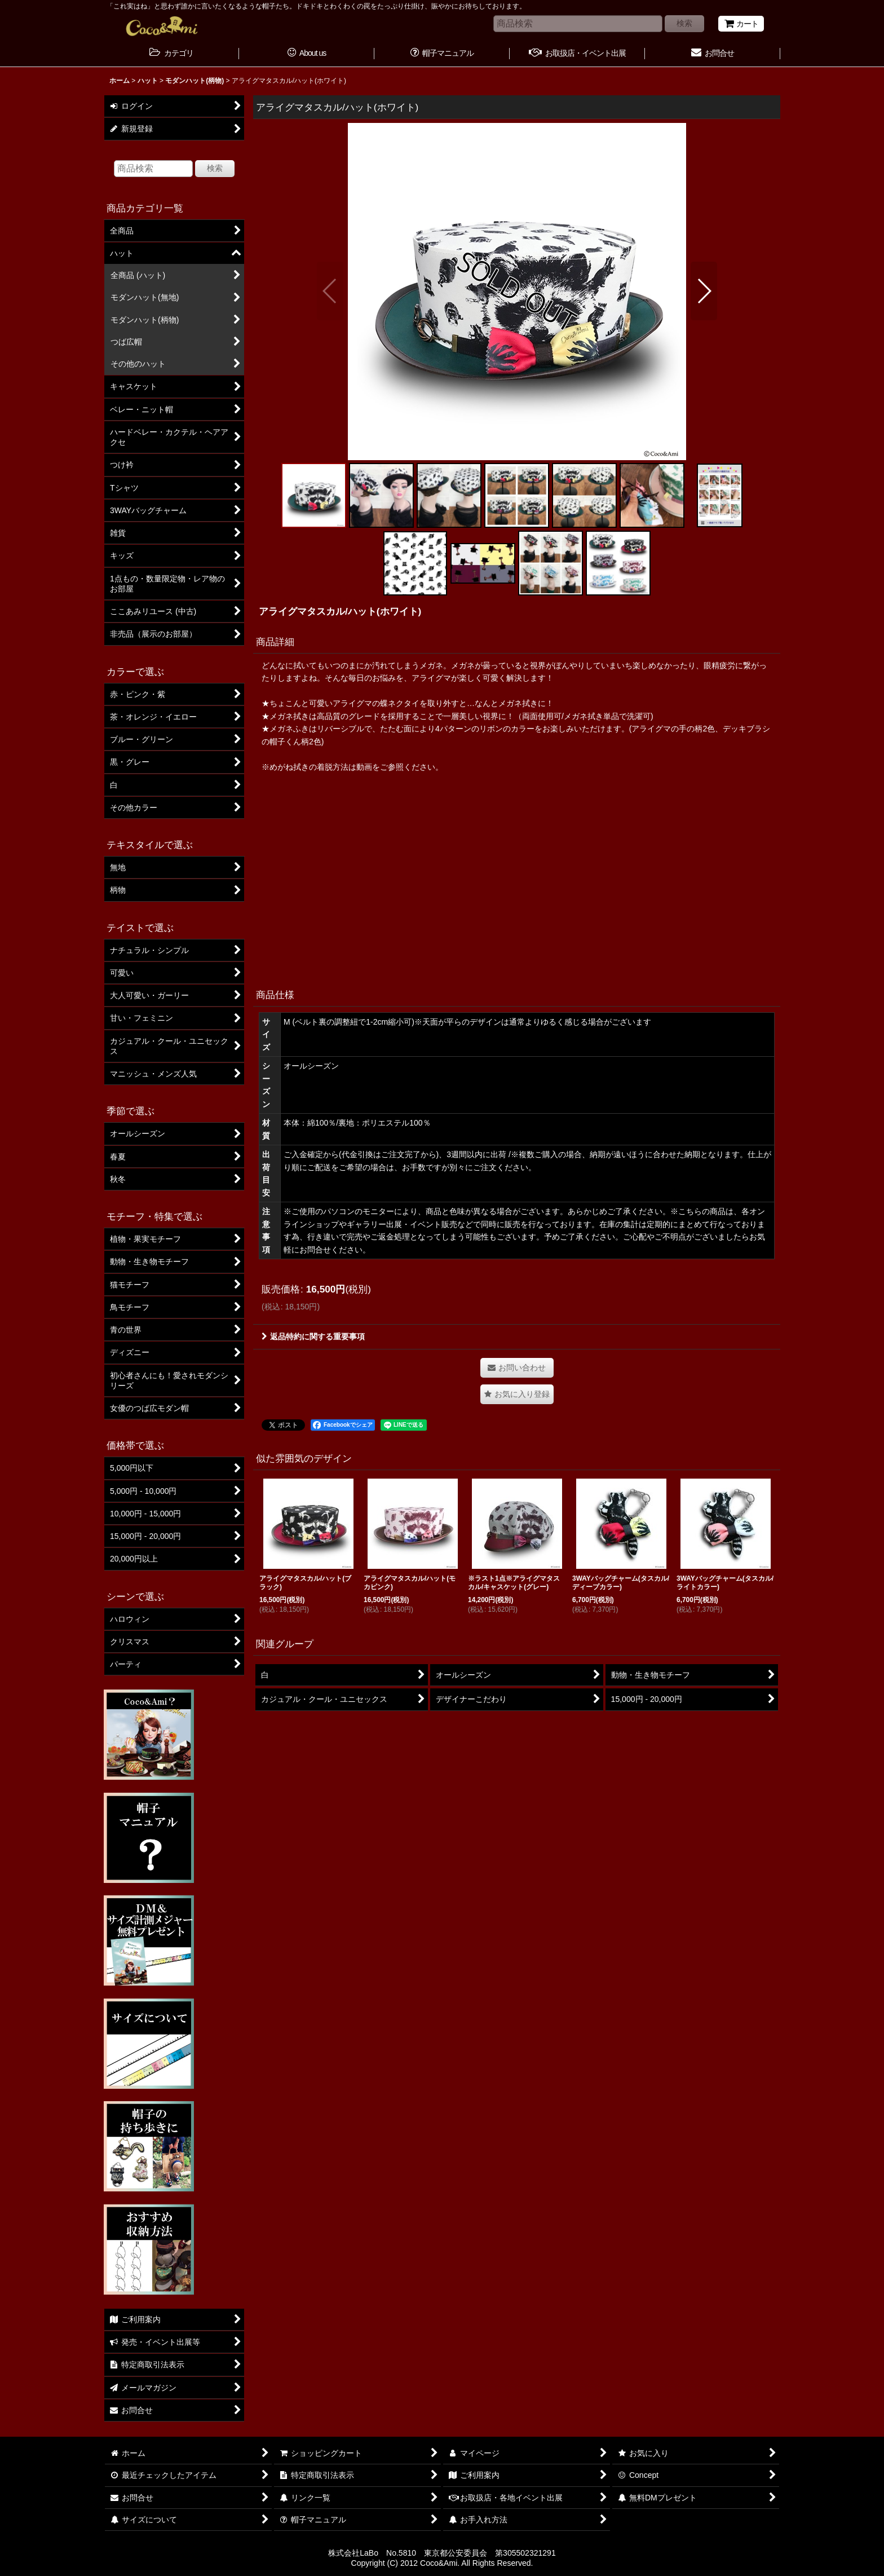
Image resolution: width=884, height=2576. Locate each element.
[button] (330, 291)
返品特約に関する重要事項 (313, 1336)
